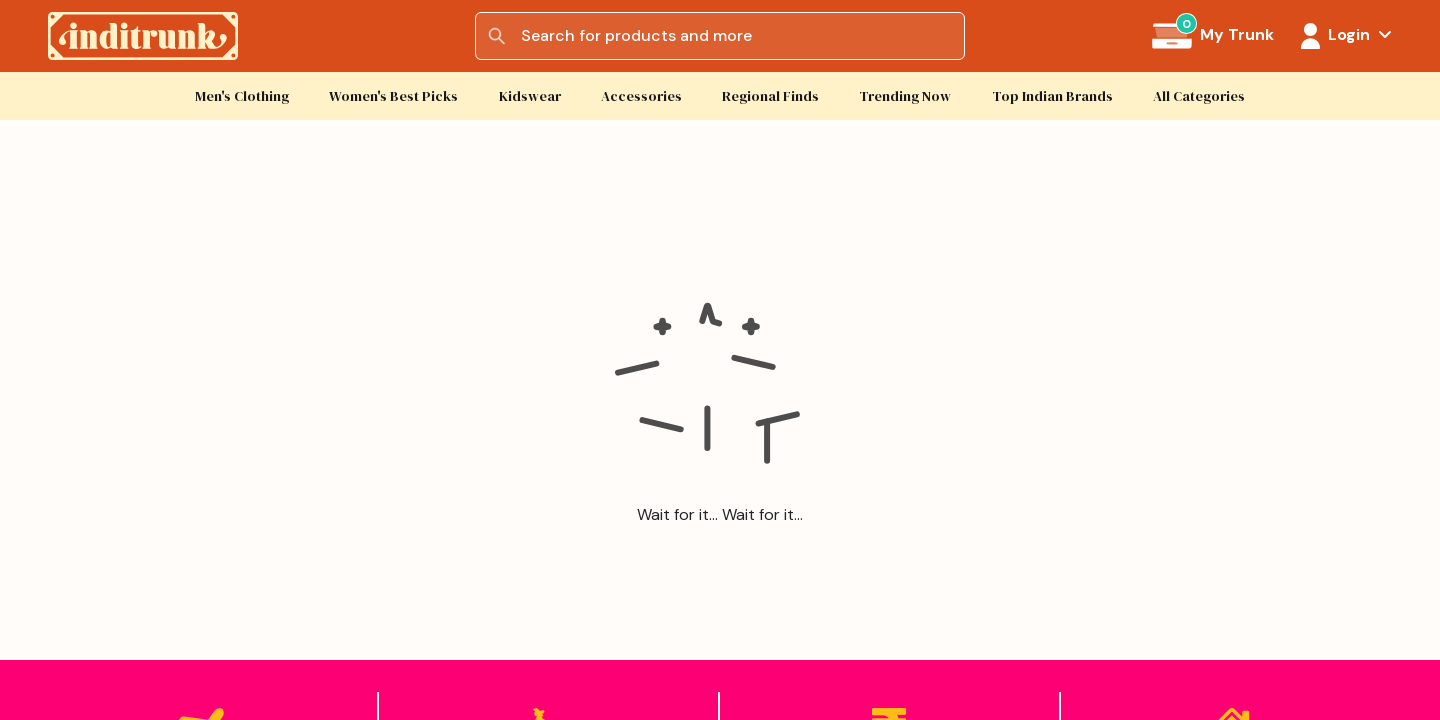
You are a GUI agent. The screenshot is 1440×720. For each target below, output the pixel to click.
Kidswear (530, 96)
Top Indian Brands (1052, 96)
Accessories (641, 96)
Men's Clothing (242, 96)
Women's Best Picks (393, 96)
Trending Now (905, 96)
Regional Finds (770, 96)
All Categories (1199, 96)
